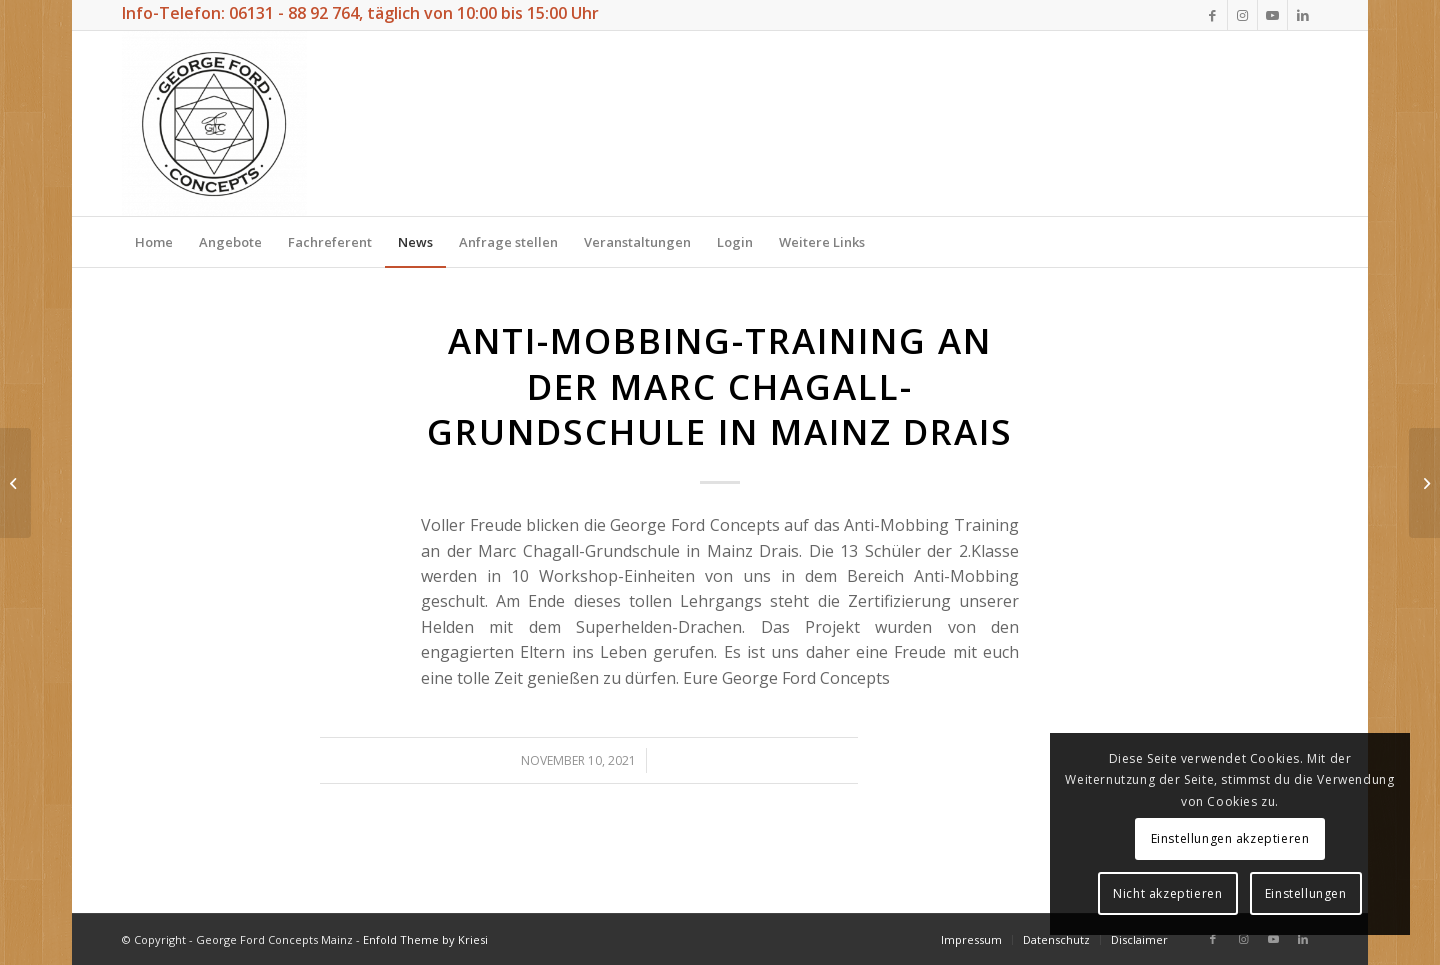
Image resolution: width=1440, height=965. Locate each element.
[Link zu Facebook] (1212, 15)
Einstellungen (1306, 893)
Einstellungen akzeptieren (1230, 838)
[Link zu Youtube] (1272, 15)
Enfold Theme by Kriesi (425, 939)
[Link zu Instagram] (1242, 15)
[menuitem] (154, 242)
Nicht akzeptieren (1167, 893)
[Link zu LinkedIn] (1303, 15)
